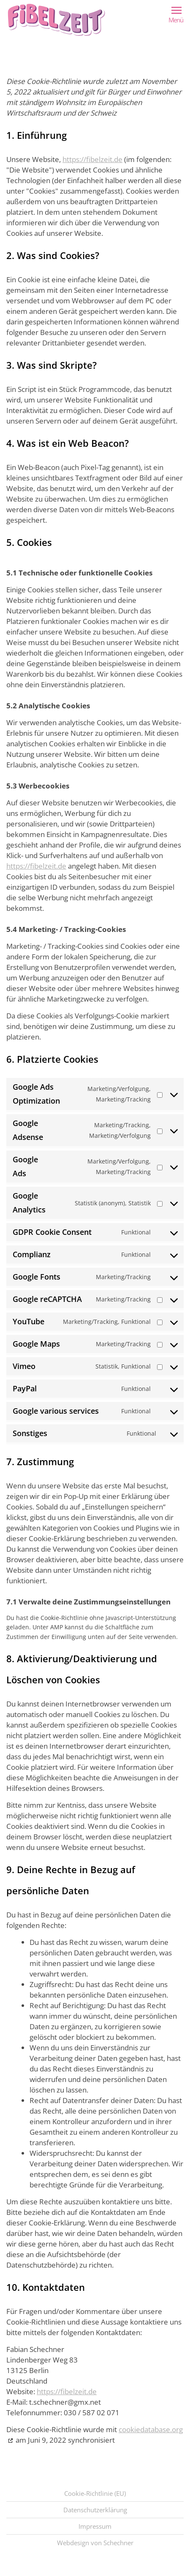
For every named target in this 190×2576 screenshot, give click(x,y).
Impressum (95, 2526)
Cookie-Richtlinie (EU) (95, 2493)
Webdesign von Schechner (95, 2542)
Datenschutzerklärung (95, 2510)
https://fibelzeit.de (92, 159)
